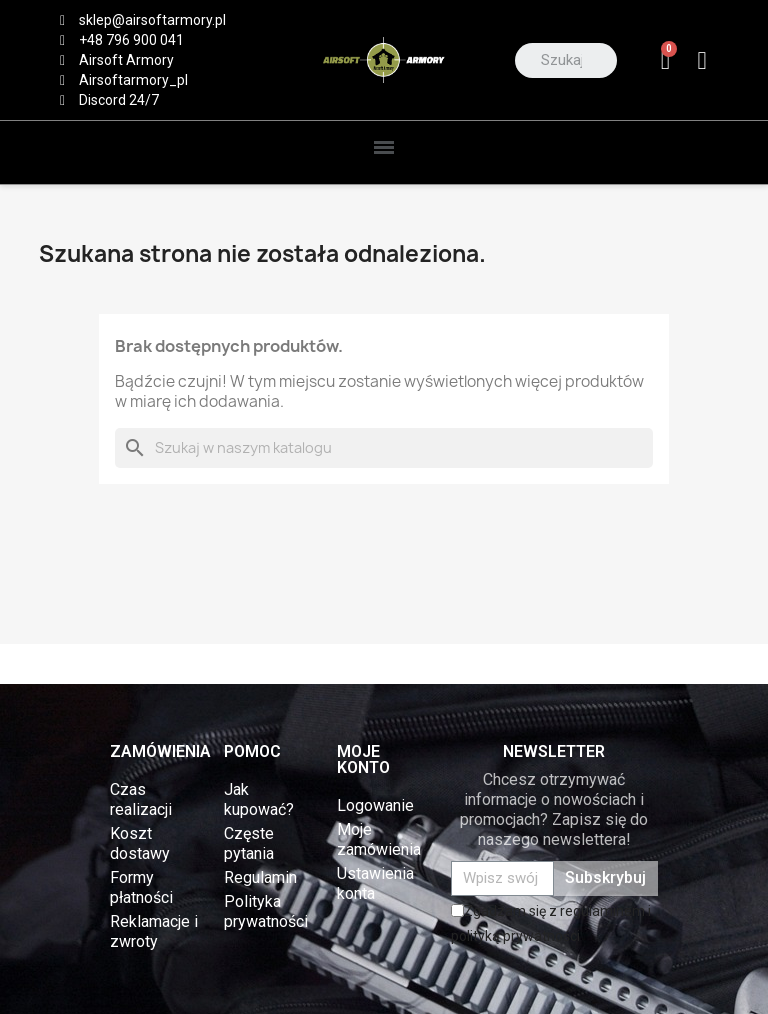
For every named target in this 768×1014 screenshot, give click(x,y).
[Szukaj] (384, 448)
